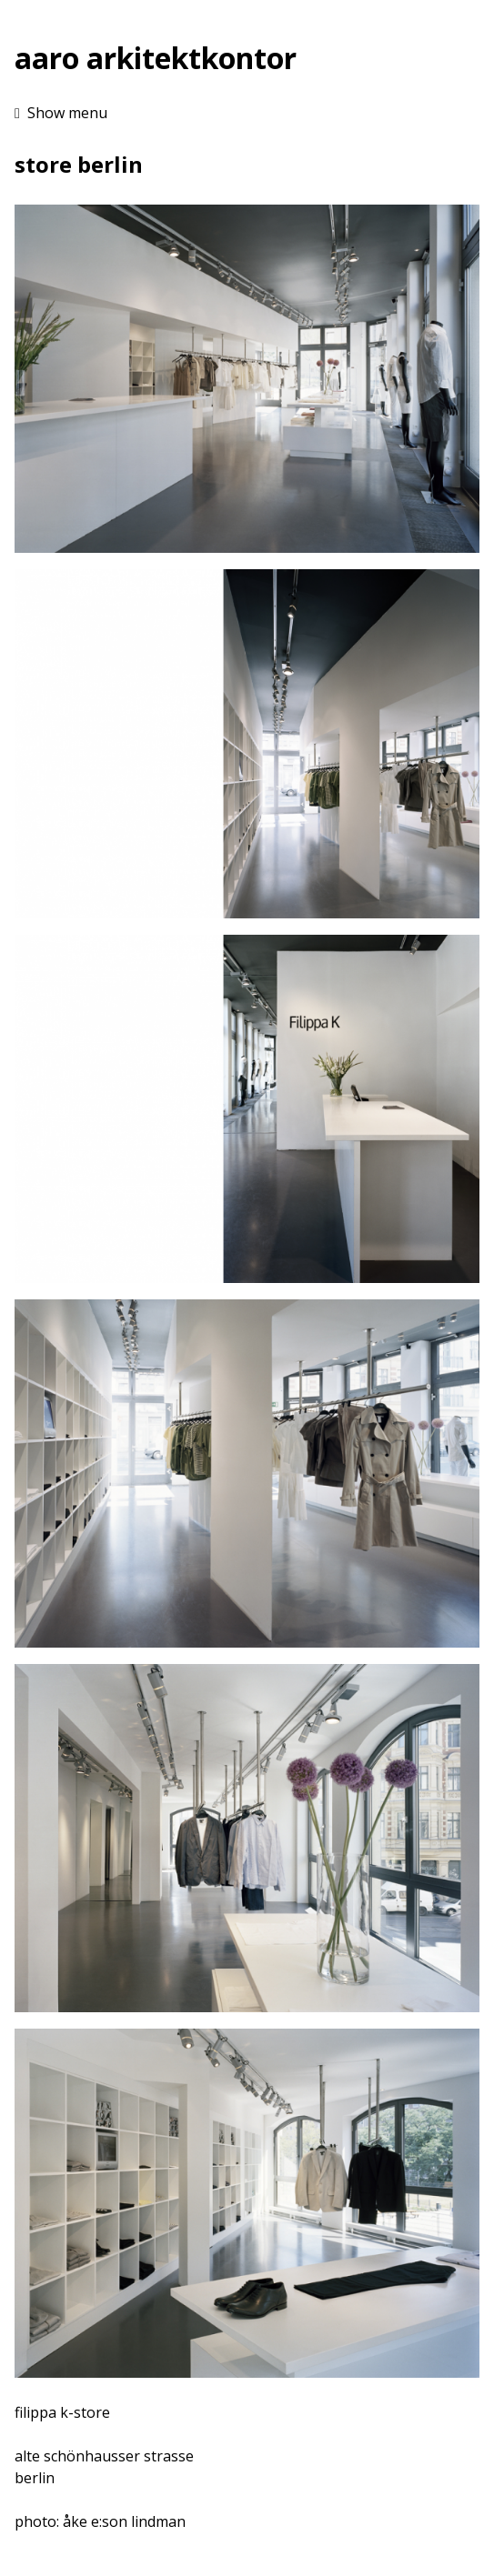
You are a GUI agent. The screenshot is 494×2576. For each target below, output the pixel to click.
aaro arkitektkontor (156, 57)
